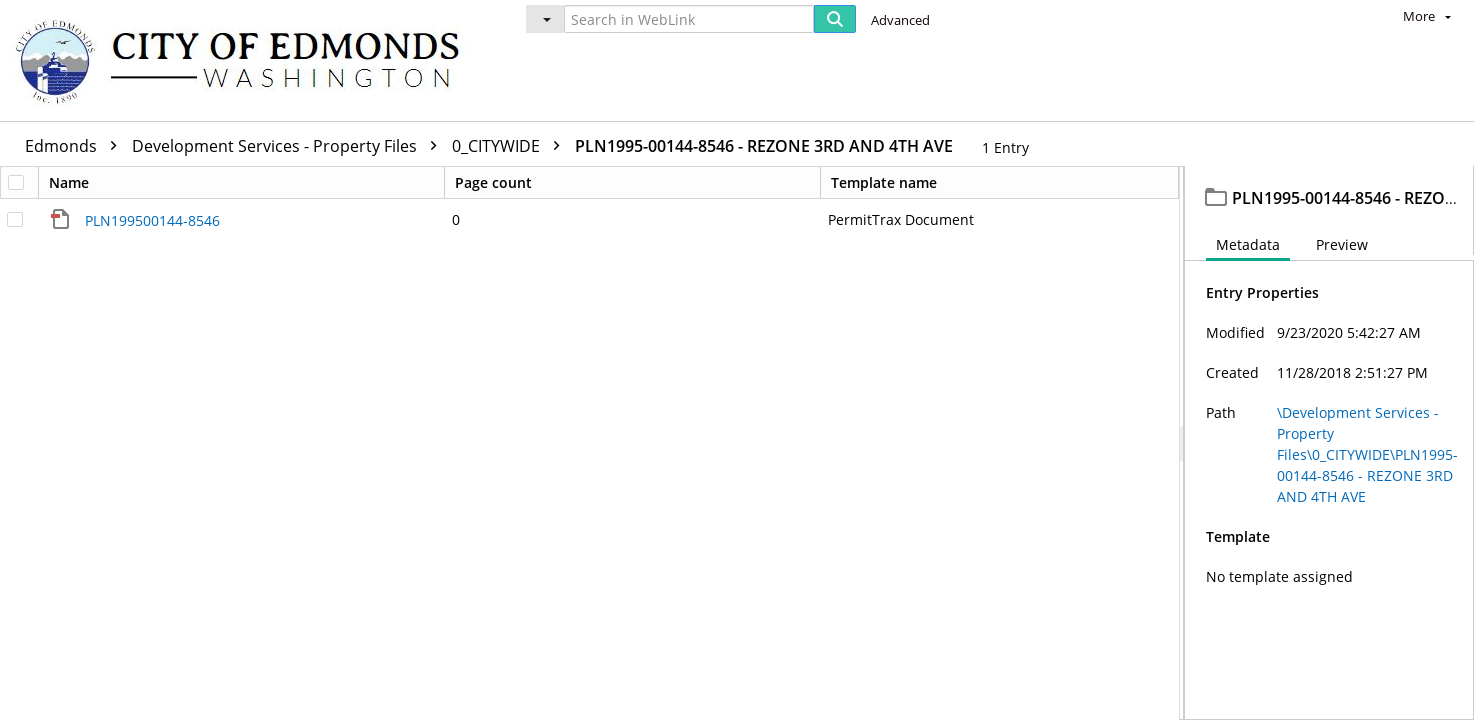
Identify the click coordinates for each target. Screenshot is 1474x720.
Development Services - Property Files (289, 146)
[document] (1329, 445)
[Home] (247, 60)
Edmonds (76, 146)
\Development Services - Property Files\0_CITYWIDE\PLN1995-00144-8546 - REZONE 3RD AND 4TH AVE (1367, 459)
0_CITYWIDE (511, 146)
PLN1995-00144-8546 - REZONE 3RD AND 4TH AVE (764, 146)
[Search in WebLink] (689, 19)
